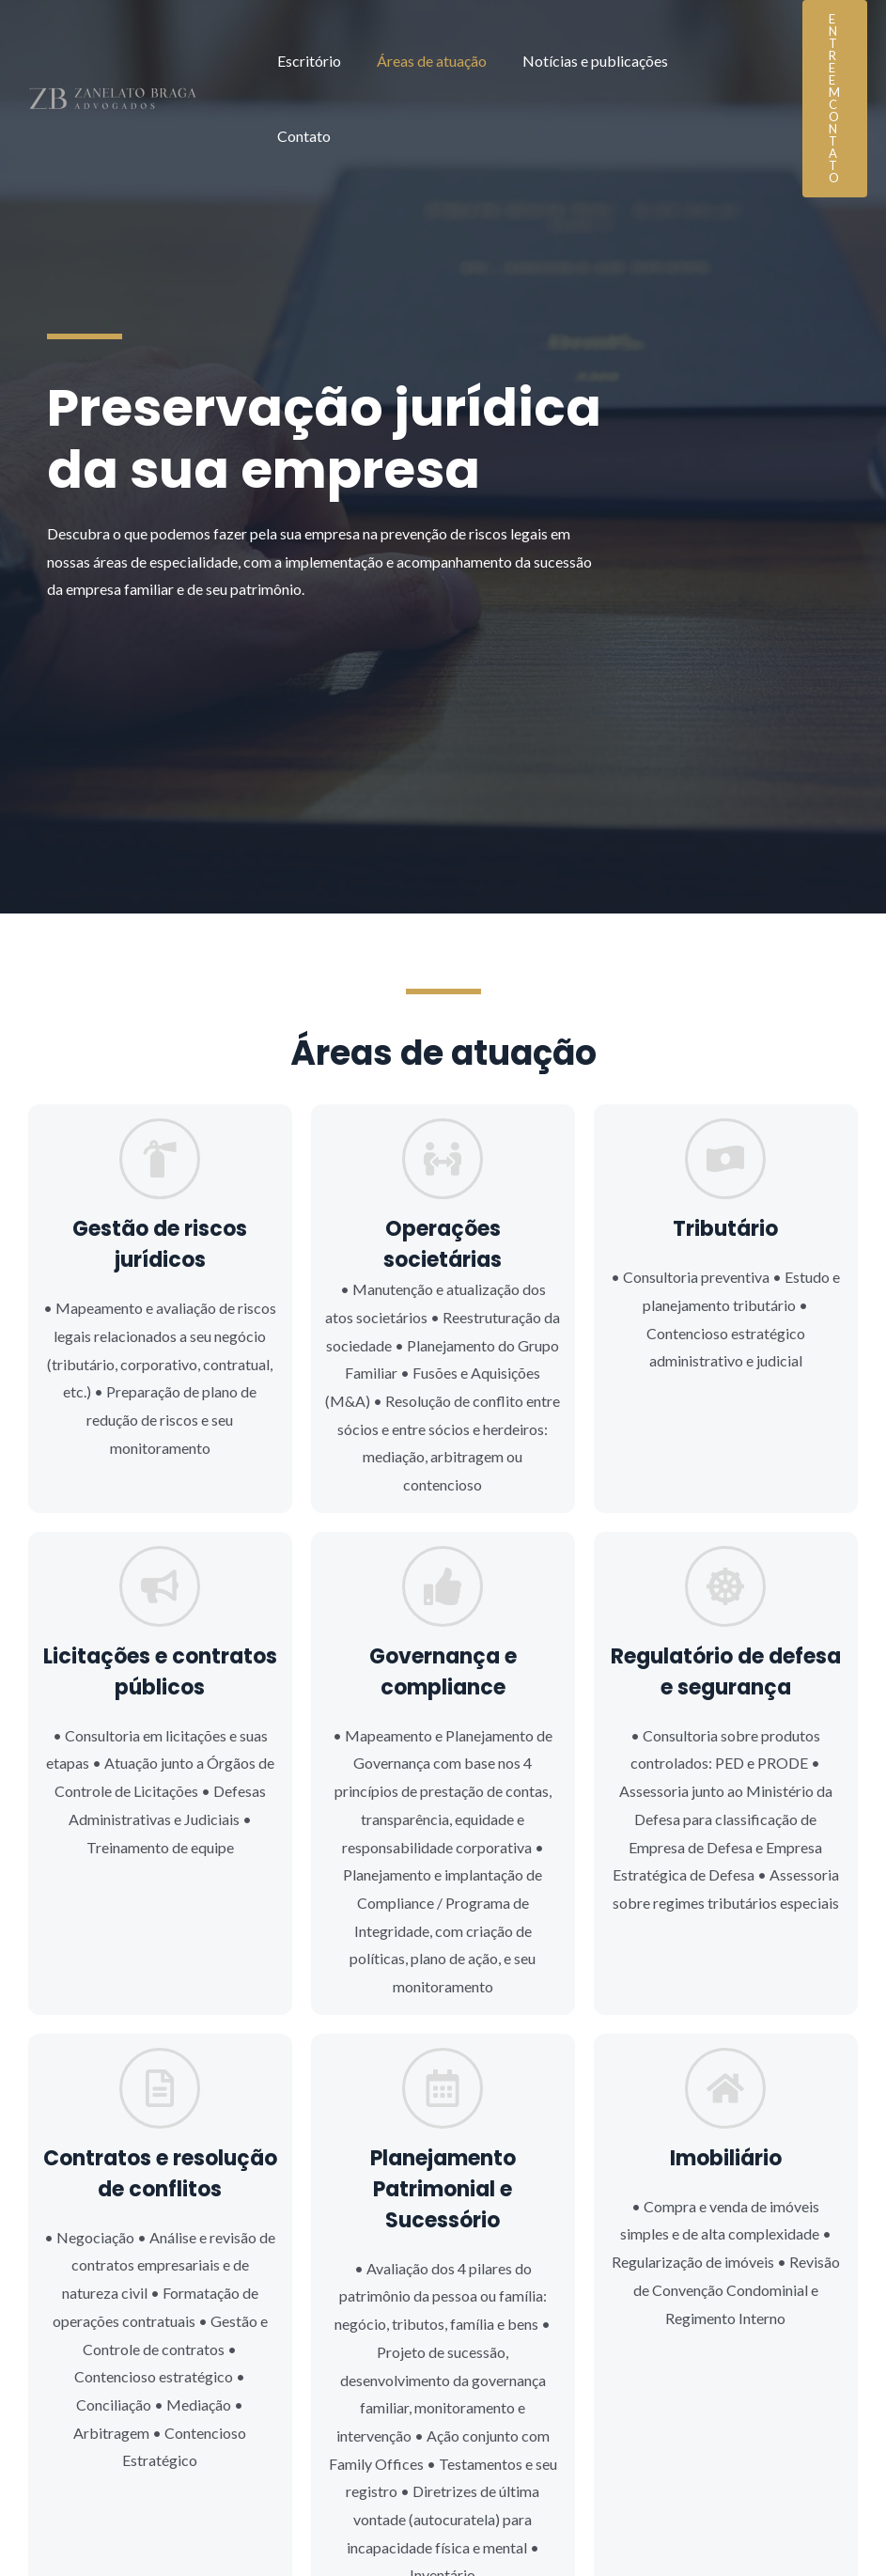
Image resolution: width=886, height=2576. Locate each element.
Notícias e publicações (581, 61)
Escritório (306, 61)
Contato (711, 61)
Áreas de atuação (423, 61)
